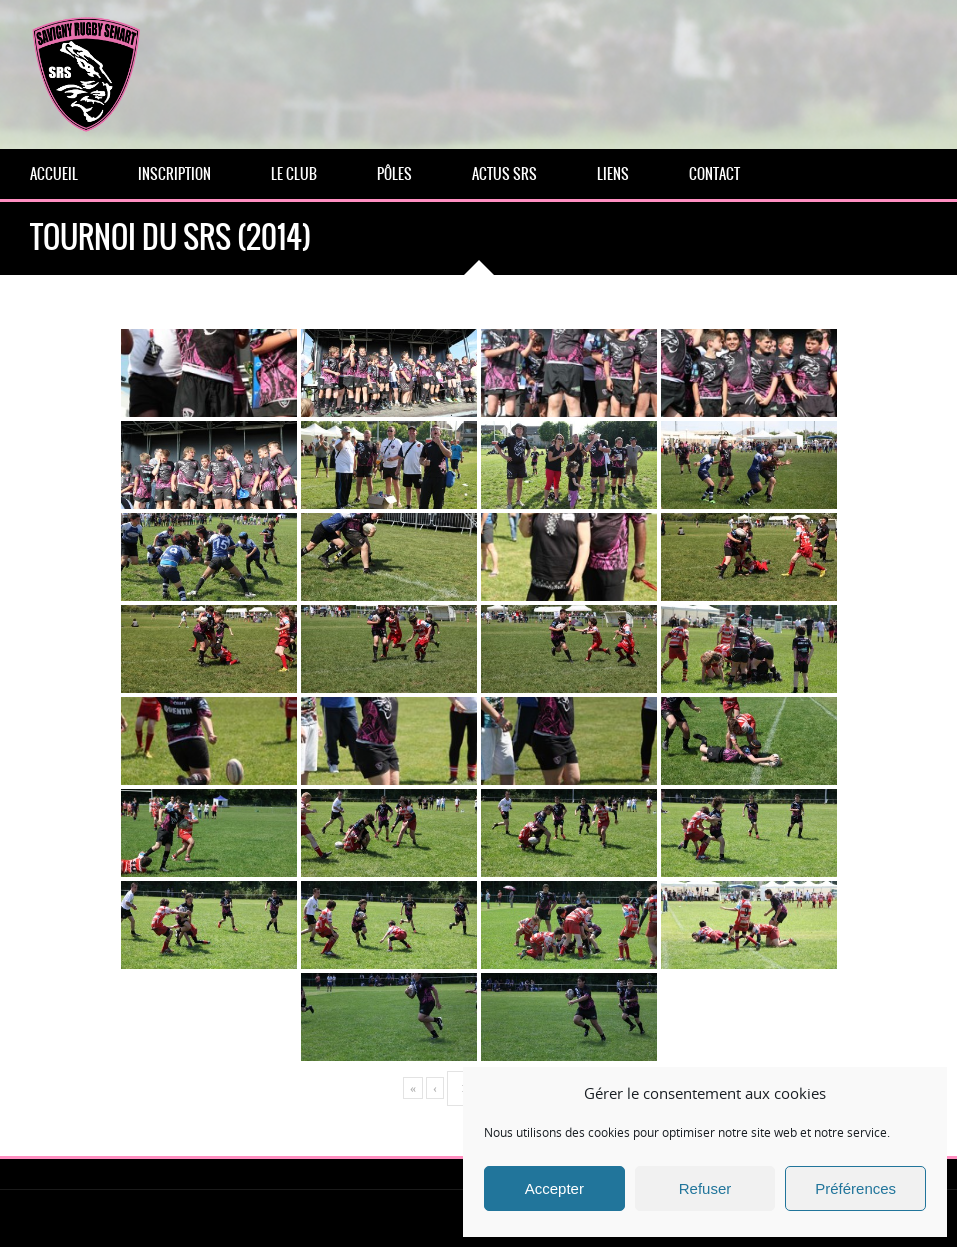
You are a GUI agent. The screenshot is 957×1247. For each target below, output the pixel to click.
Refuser (705, 1188)
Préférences (855, 1188)
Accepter (554, 1188)
